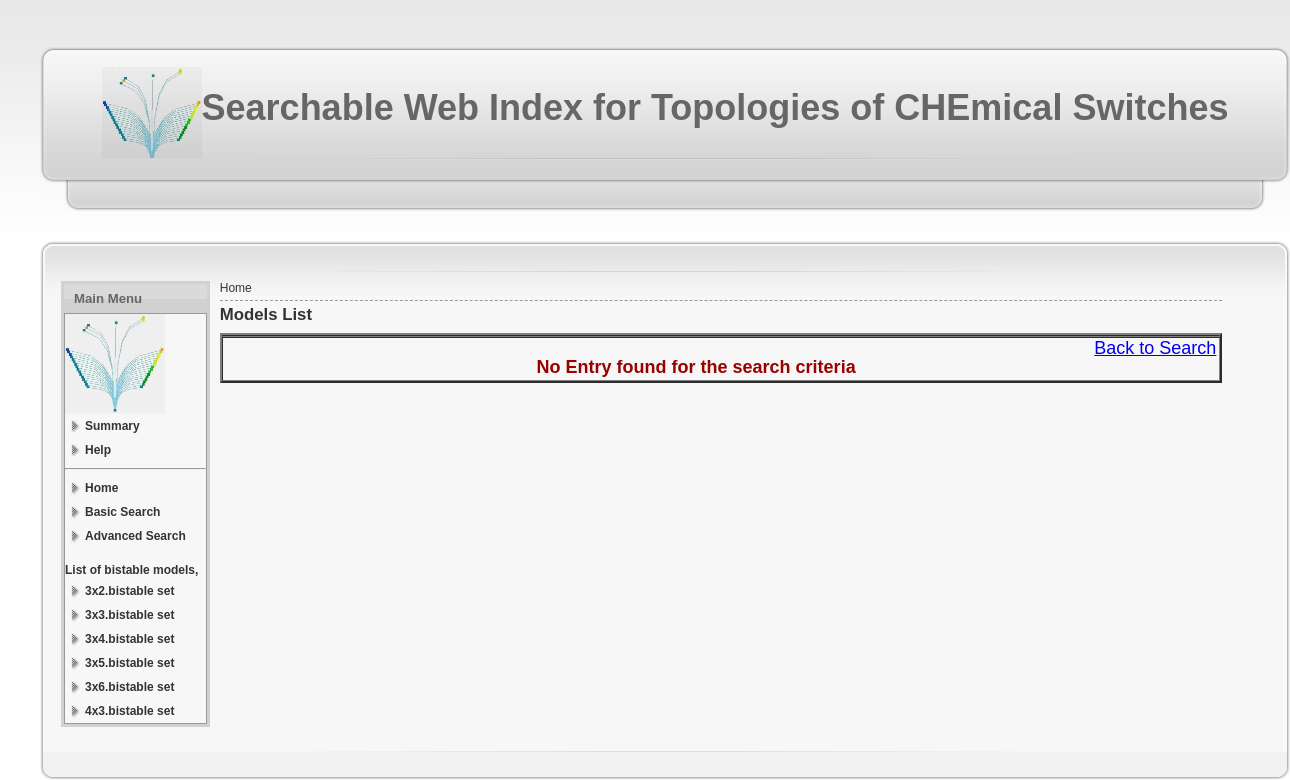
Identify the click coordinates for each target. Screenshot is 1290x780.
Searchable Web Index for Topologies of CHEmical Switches (715, 107)
